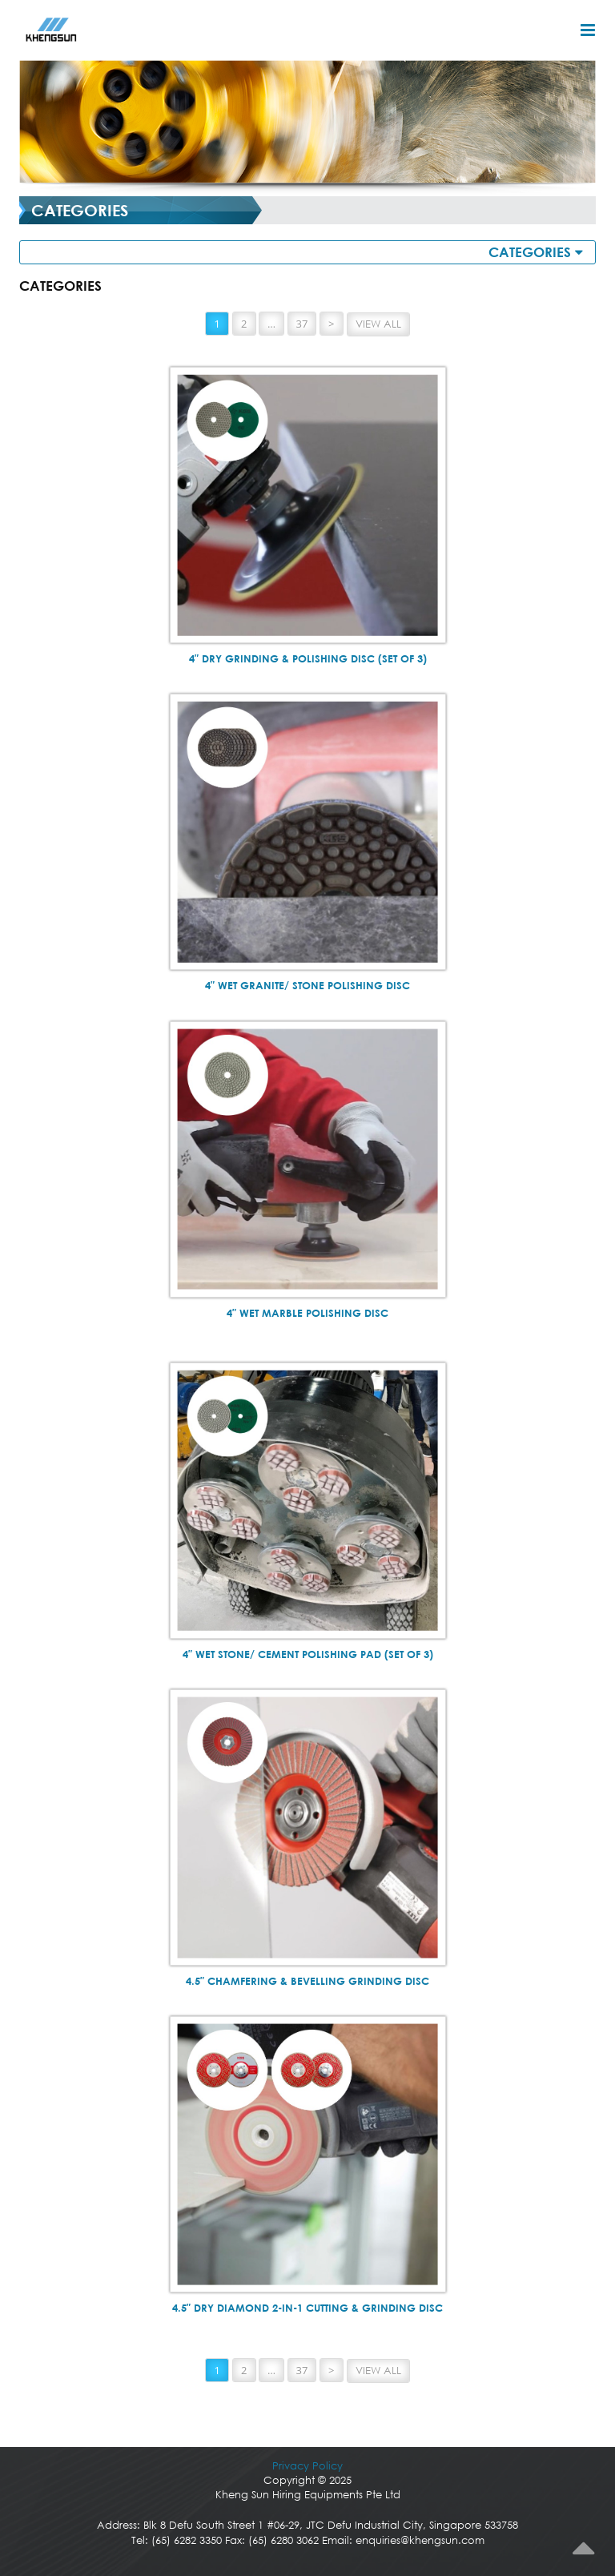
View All (378, 324)
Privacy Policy (307, 2466)
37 (302, 323)
